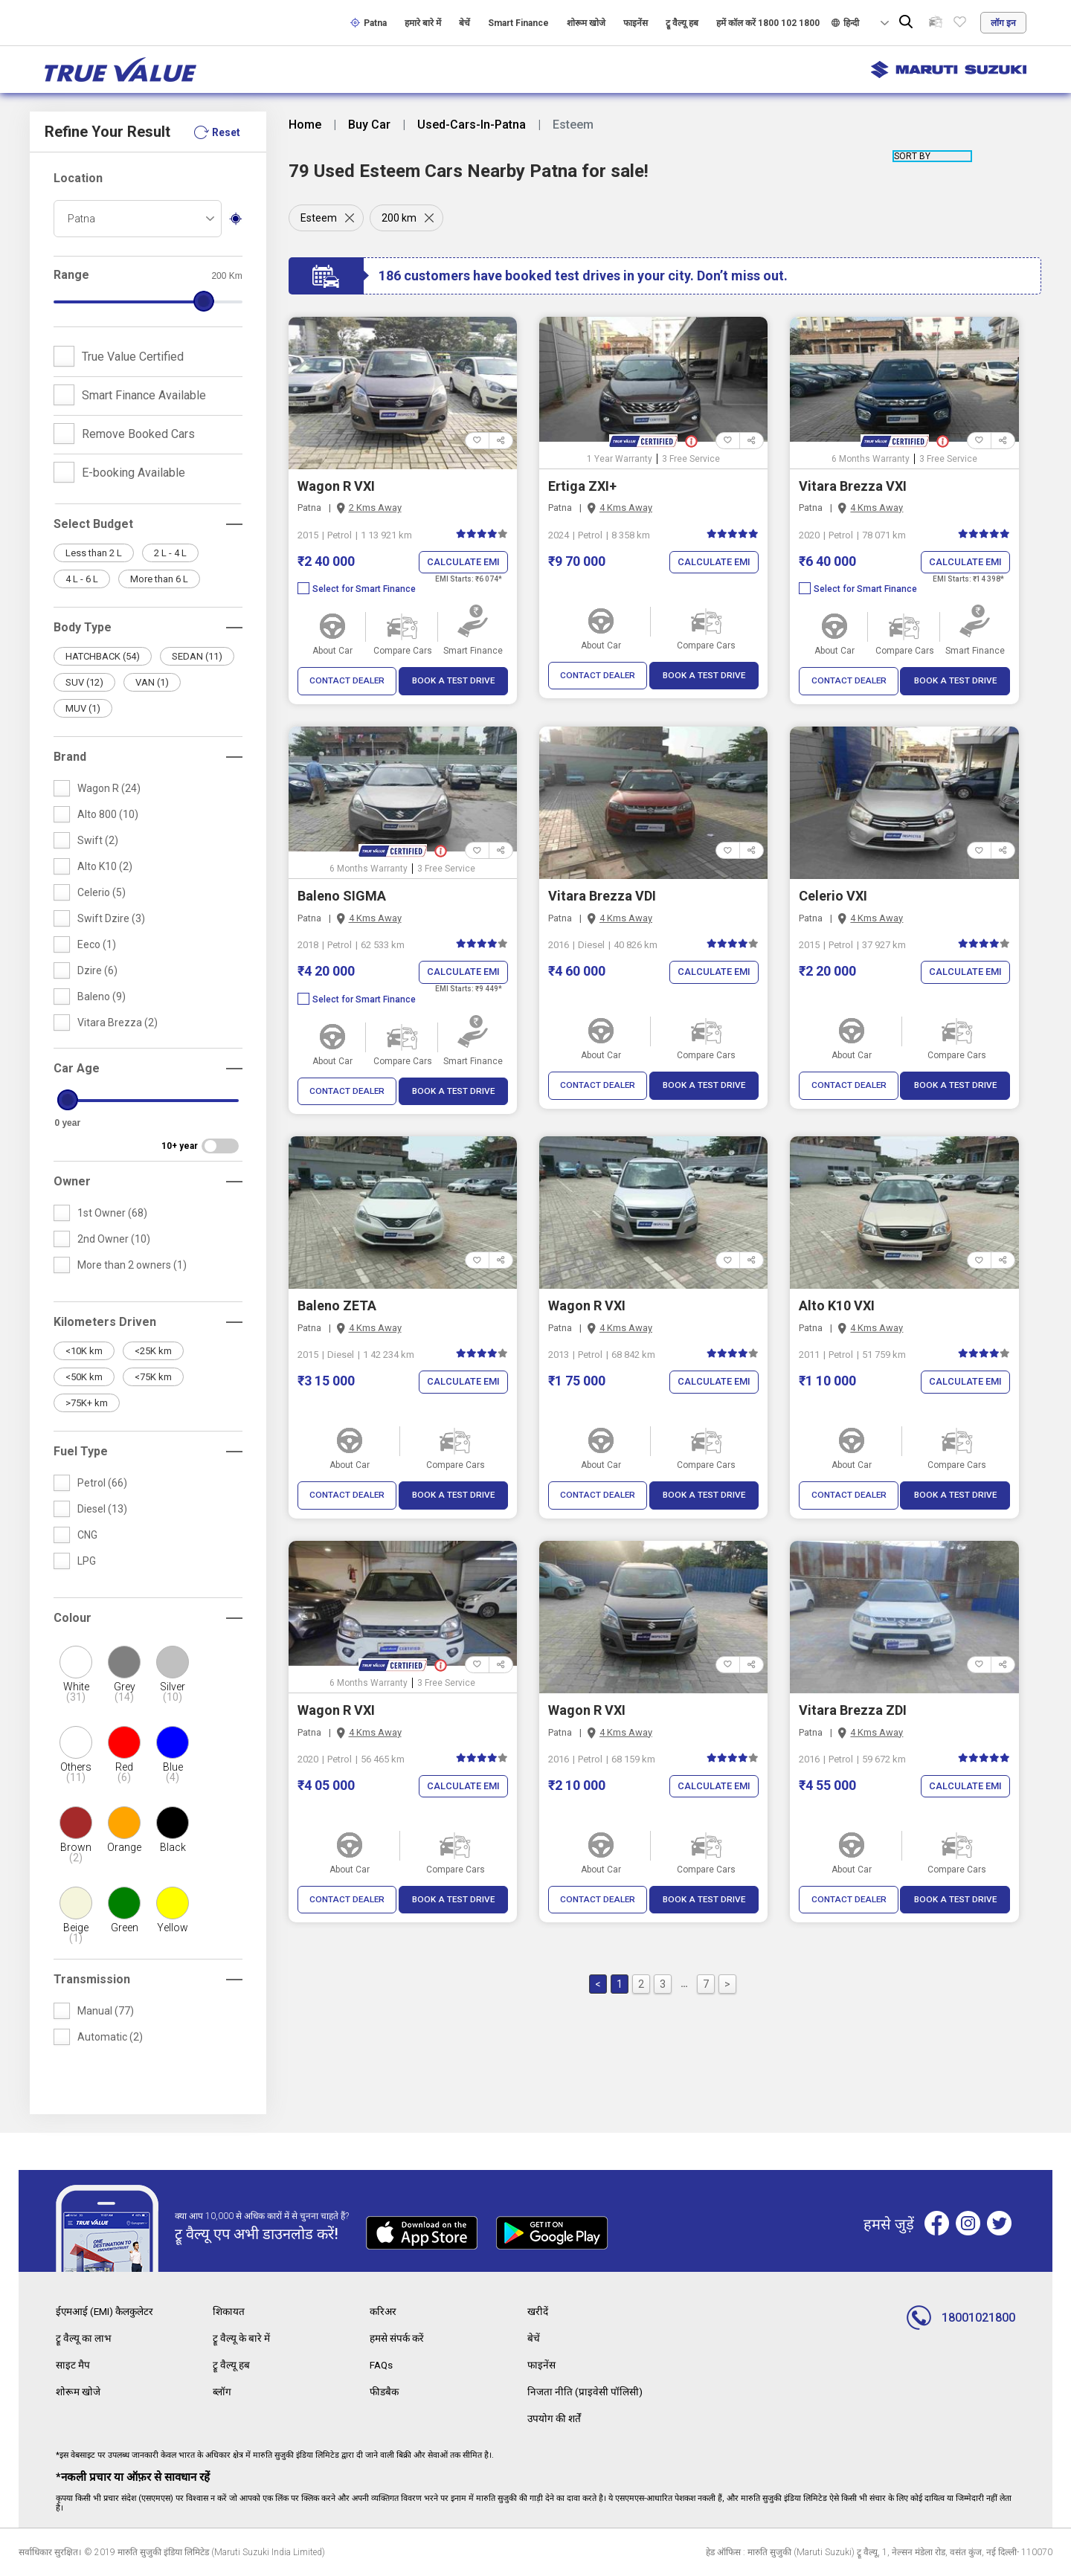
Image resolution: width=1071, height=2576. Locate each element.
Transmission (92, 1979)
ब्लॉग (222, 2392)
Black (173, 1847)
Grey (125, 1691)
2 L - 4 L (170, 552)
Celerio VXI (833, 896)
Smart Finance (518, 23)
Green (124, 1927)
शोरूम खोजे (586, 23)
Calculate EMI (463, 562)
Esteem (318, 218)
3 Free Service (691, 458)
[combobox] (138, 218)
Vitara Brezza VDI (602, 896)
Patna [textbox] (81, 219)
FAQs (382, 2365)
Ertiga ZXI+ (582, 486)
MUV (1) (82, 708)
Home (305, 125)
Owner (72, 1181)
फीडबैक (385, 2392)
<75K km (153, 1376)
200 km (400, 218)
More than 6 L (159, 579)
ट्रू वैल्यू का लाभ (84, 2338)
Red (125, 1772)
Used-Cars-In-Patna (471, 125)
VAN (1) (152, 682)
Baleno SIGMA (342, 896)
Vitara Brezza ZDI (853, 1711)
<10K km (84, 1350)
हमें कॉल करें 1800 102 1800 (768, 23)
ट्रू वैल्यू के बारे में (242, 2338)
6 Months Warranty (871, 458)
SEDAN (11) (197, 656)
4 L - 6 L (81, 579)
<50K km (84, 1376)
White (76, 1691)
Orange (124, 1847)
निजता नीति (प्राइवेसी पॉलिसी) (585, 2392)
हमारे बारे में (423, 23)
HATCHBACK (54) (102, 656)
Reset (226, 132)
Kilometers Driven (105, 1322)
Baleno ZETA (337, 1306)
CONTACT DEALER (347, 682)
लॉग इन (1003, 23)
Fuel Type (81, 1451)
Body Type (83, 627)
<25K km (153, 1350)
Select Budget (93, 524)
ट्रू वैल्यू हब (682, 23)
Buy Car (369, 125)
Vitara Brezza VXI (853, 486)
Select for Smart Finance (357, 589)
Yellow (172, 1927)
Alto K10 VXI (837, 1306)
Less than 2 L (93, 552)
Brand (70, 757)
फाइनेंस (635, 23)
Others (76, 1772)
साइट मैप (73, 2365)
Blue (173, 1772)
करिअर (384, 2311)
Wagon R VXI (336, 486)
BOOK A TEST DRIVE (453, 682)
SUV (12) (84, 682)
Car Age (77, 1068)
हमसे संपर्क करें (397, 2338)
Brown (76, 1852)
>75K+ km (86, 1402)
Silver (173, 1691)
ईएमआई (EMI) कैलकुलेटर (106, 2311)
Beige (76, 1932)
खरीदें (537, 2311)
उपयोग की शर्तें (555, 2418)
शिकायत (229, 2311)
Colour (72, 1618)
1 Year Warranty (619, 458)
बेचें (464, 23)
